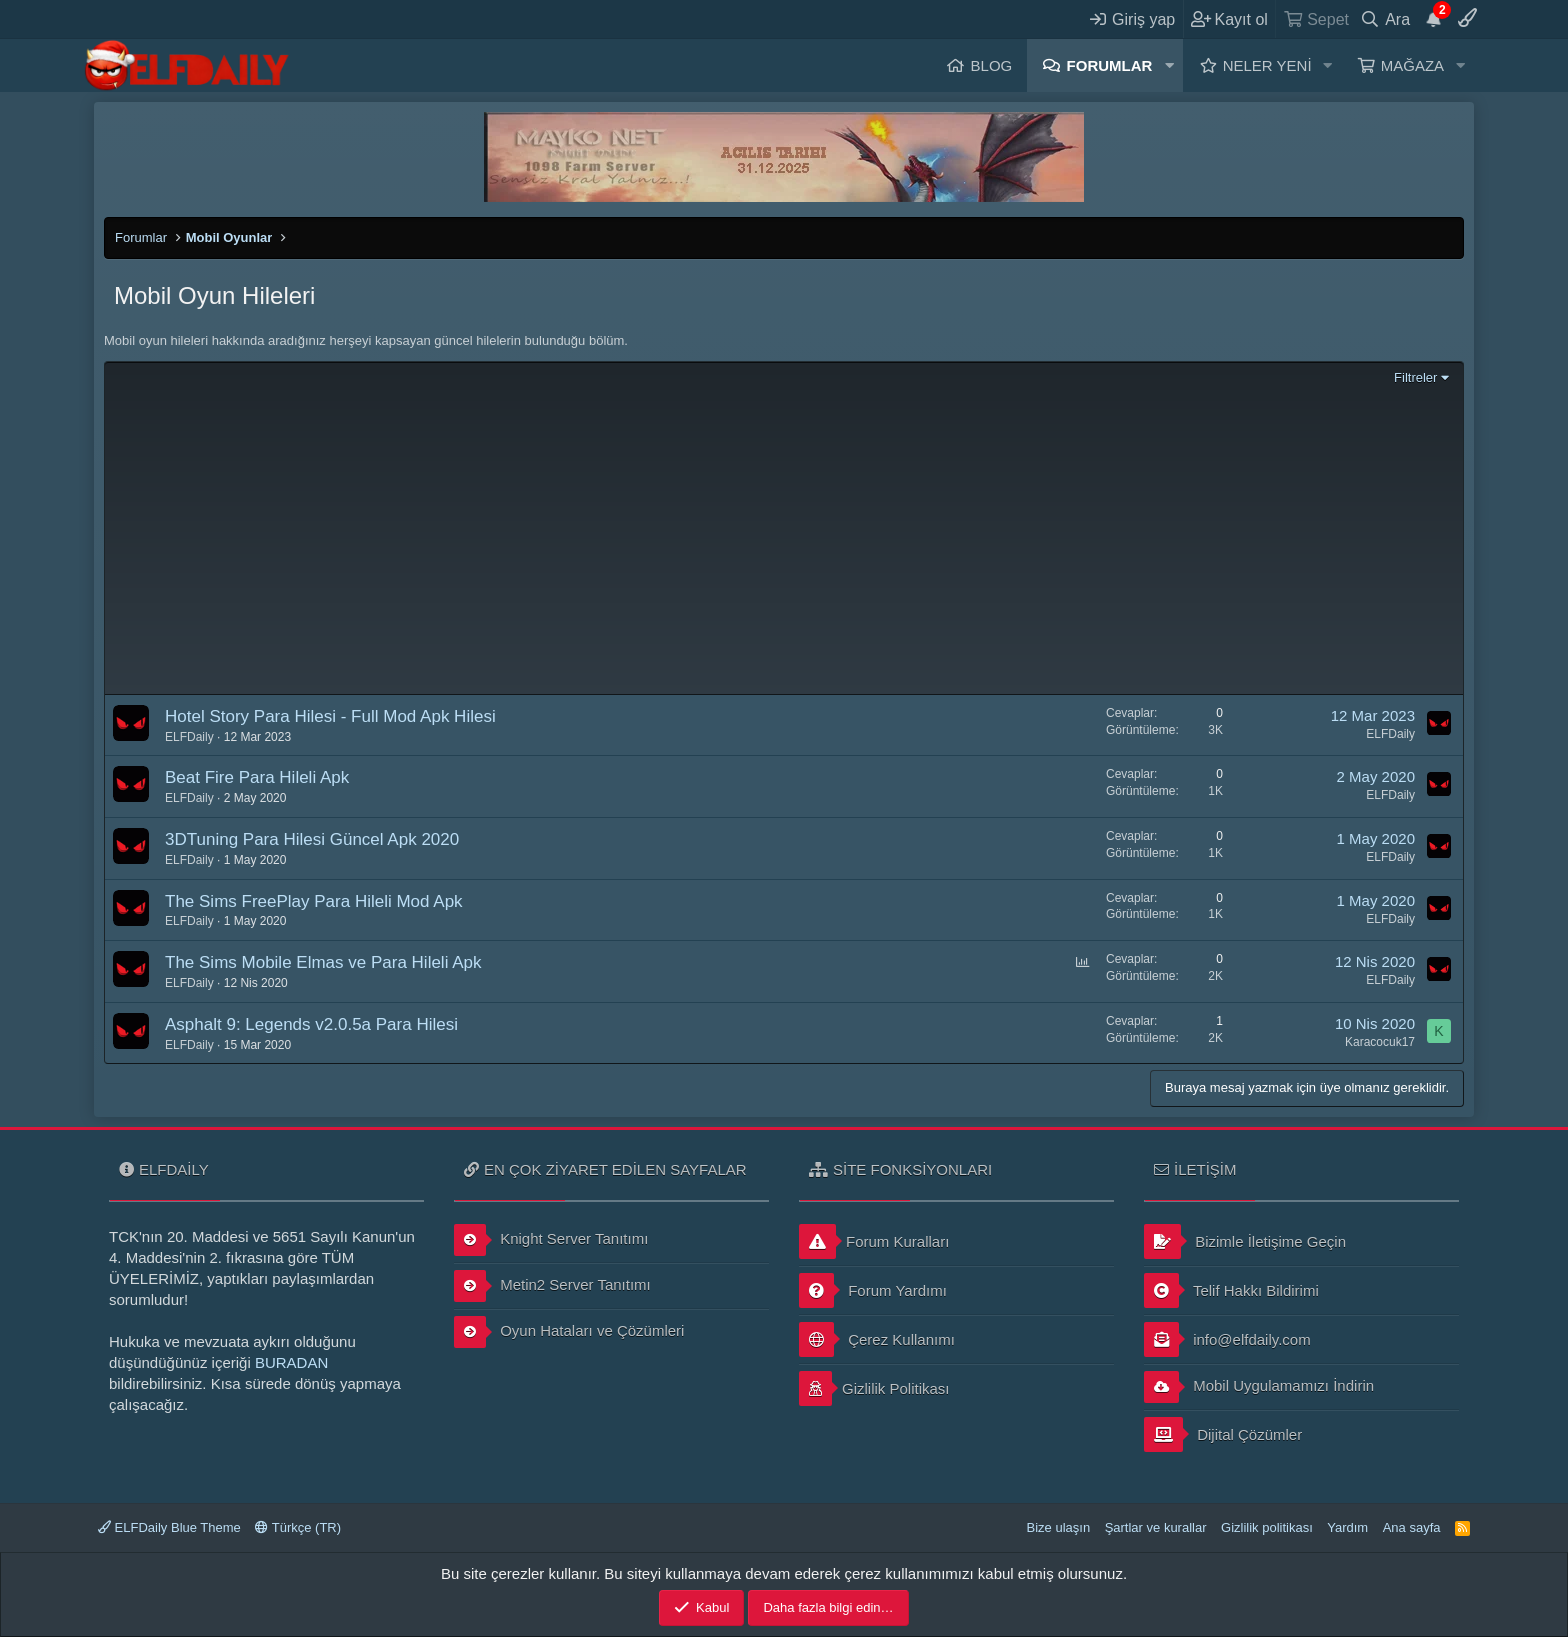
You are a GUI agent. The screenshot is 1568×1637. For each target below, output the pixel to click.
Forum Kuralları (874, 1241)
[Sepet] (1315, 19)
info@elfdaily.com (1227, 1339)
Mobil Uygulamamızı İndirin (1259, 1387)
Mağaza (1412, 65)
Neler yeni (1267, 65)
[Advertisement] (784, 538)
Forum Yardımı (873, 1290)
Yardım (1347, 1527)
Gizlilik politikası (1267, 1527)
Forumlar (1110, 65)
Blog (992, 65)
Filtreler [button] (1415, 377)
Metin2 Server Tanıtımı (552, 1286)
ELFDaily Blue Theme (169, 1527)
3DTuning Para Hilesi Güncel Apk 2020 (312, 839)
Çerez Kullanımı (877, 1339)
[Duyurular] (1434, 19)
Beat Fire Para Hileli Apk (257, 777)
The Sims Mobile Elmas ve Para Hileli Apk (323, 962)
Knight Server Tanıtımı (551, 1240)
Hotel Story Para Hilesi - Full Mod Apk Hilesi (330, 716)
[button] (1169, 65)
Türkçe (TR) (298, 1527)
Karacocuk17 (1380, 1042)
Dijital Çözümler (1223, 1434)
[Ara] (1385, 19)
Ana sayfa (1412, 1527)
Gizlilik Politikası (874, 1388)
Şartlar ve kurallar (1156, 1527)
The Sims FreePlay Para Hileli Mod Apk (314, 901)
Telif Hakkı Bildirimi (1231, 1290)
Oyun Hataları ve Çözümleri (569, 1332)
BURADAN (291, 1362)
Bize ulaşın (1059, 1527)
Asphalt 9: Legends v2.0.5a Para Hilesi (311, 1024)
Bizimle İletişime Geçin (1245, 1241)
